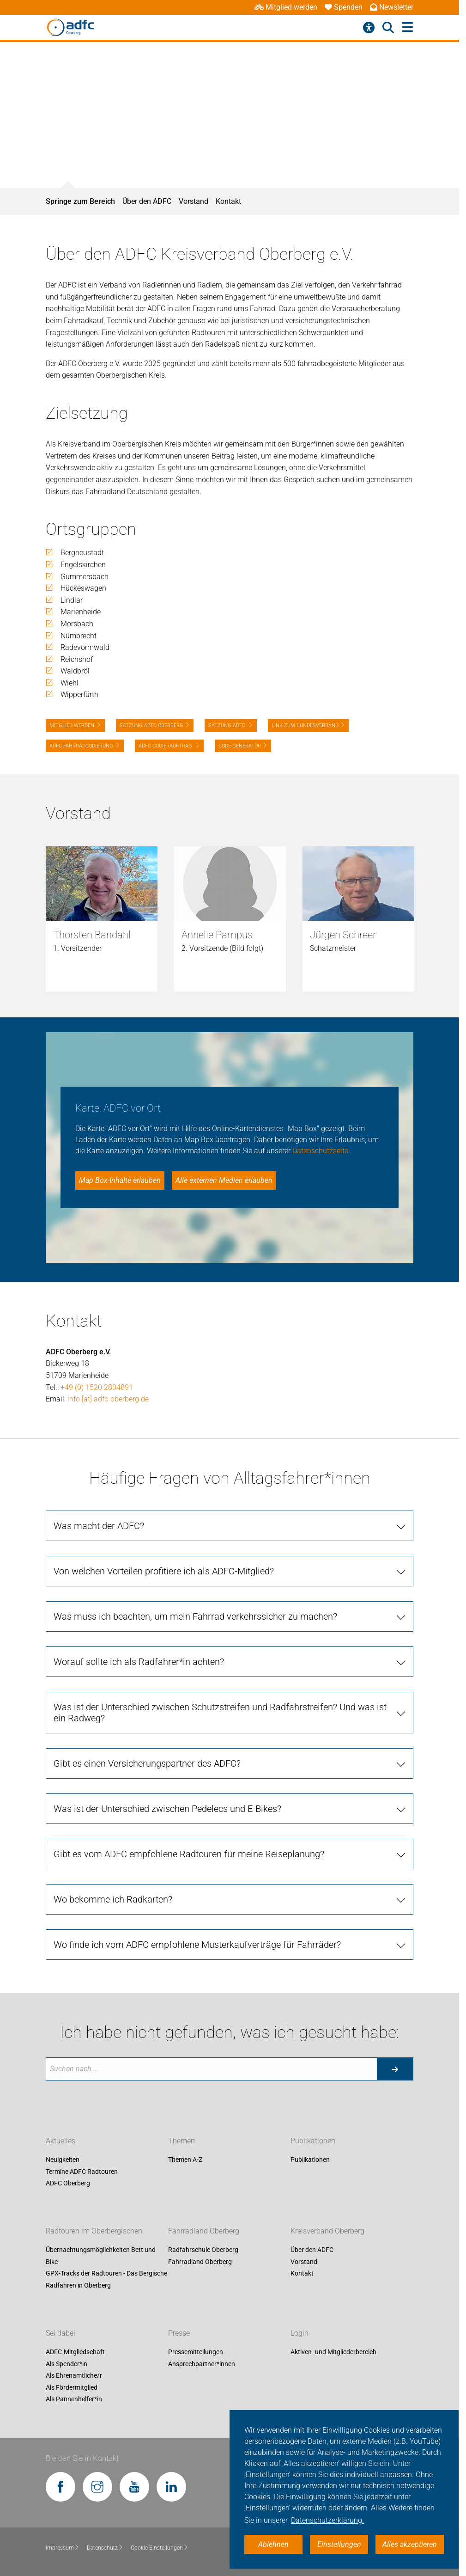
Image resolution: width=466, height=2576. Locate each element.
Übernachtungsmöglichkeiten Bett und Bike (101, 2256)
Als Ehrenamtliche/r (74, 2376)
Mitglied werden (285, 7)
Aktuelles (60, 2140)
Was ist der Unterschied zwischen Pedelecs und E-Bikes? (167, 1808)
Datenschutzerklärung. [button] (327, 2520)
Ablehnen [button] (273, 2544)
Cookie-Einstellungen (159, 2548)
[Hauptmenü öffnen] (407, 27)
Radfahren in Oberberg (78, 2285)
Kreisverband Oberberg (327, 2231)
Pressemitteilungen (195, 2352)
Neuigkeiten (62, 2159)
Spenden (344, 7)
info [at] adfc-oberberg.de (108, 1399)
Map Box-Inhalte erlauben (120, 1180)
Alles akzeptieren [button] (409, 2544)
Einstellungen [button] (339, 2544)
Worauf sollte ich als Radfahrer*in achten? (139, 1661)
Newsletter (391, 7)
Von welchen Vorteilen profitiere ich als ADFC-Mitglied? (164, 1571)
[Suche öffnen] (388, 27)
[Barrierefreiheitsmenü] (369, 27)
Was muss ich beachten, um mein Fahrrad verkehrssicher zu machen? (195, 1616)
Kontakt (228, 201)
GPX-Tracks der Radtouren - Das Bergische (106, 2273)
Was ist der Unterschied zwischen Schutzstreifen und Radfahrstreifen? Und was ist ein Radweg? (220, 1712)
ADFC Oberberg (68, 2183)
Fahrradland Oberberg (203, 2231)
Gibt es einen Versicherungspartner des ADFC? (147, 1763)
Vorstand (193, 201)
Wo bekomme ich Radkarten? (113, 1899)
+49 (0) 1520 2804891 (97, 1387)
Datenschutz (105, 2548)
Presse (179, 2333)
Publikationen (312, 2140)
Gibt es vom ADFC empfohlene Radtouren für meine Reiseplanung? (189, 1854)
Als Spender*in (66, 2364)
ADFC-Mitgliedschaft (75, 2352)
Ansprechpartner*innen (201, 2364)
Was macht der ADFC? (99, 1525)
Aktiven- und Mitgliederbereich (333, 2352)
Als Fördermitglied (71, 2387)
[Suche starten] (395, 2069)
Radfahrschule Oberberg (203, 2250)
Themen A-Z (185, 2159)
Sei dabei (60, 2333)
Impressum (62, 2548)
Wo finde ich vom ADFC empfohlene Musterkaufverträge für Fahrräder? (197, 1944)
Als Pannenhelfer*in (74, 2399)
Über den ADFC (146, 201)
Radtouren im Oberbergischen (94, 2231)
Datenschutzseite (320, 1150)
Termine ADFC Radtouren (82, 2171)
